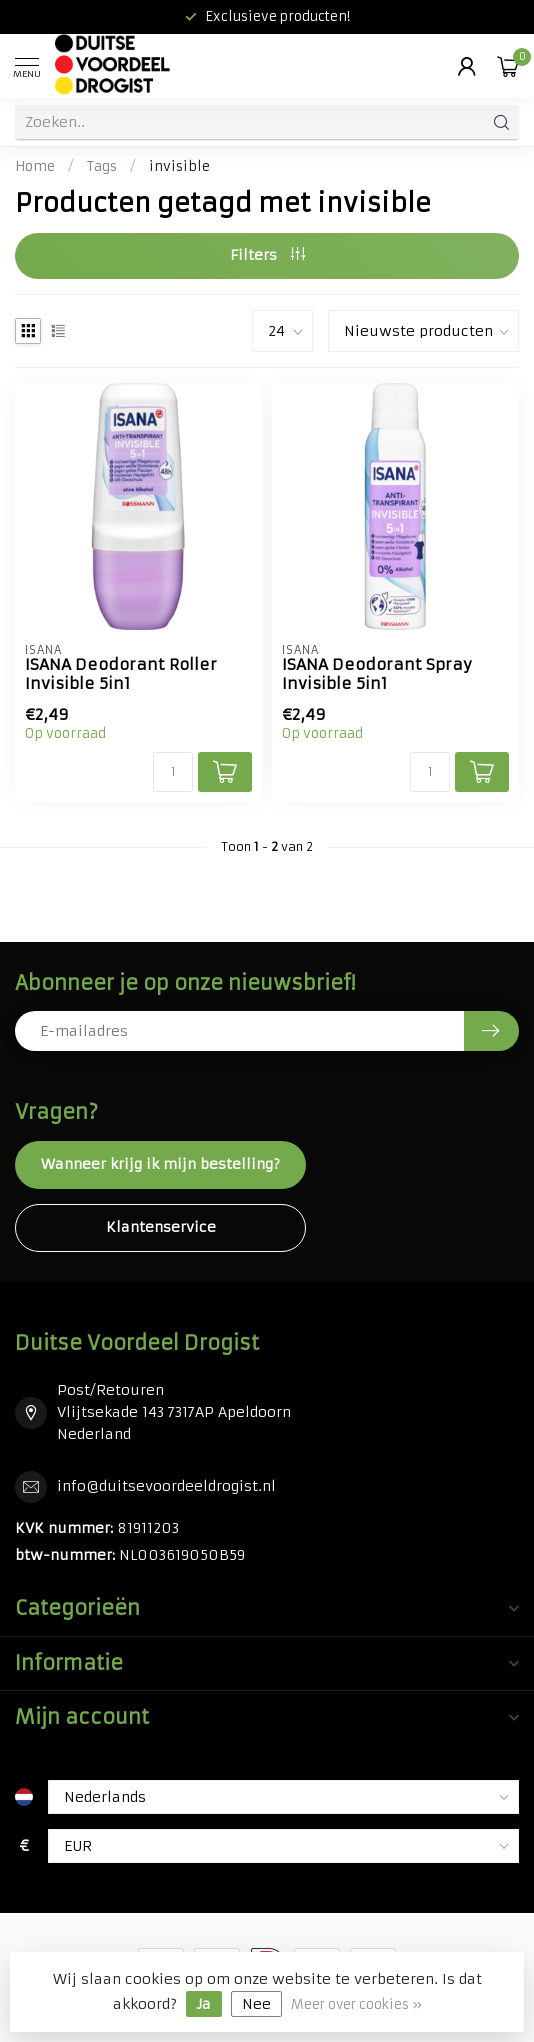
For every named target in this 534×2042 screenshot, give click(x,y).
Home (35, 166)
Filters (267, 255)
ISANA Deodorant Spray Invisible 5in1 (377, 674)
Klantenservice (161, 1227)
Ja (204, 2004)
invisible (179, 166)
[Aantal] (173, 772)
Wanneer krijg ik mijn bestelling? (160, 1164)
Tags (102, 166)
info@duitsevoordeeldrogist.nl (166, 1486)
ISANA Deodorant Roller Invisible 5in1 (121, 674)
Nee (256, 2004)
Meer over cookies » (356, 2004)
